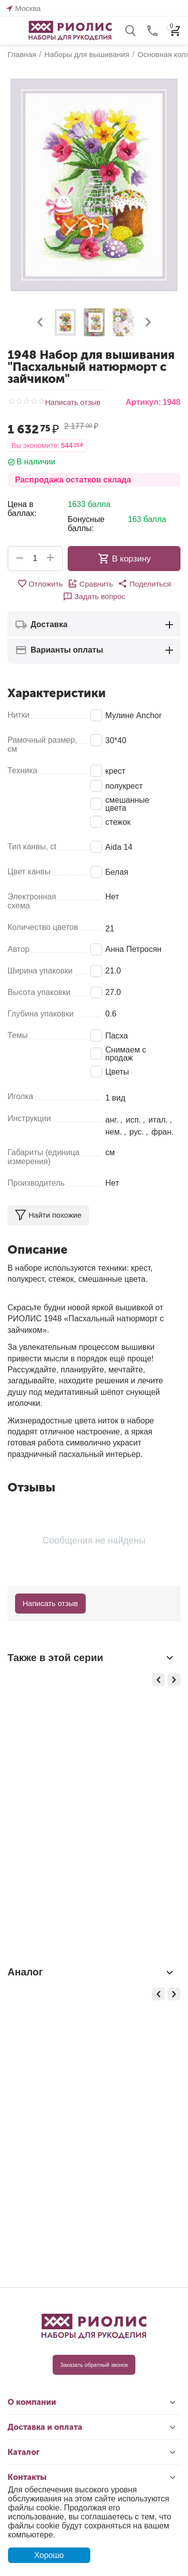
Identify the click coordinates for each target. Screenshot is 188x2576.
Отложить (40, 584)
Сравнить (90, 584)
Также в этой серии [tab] (91, 1658)
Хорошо (49, 2555)
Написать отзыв (73, 402)
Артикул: (143, 402)
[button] (144, 584)
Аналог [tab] (91, 1972)
